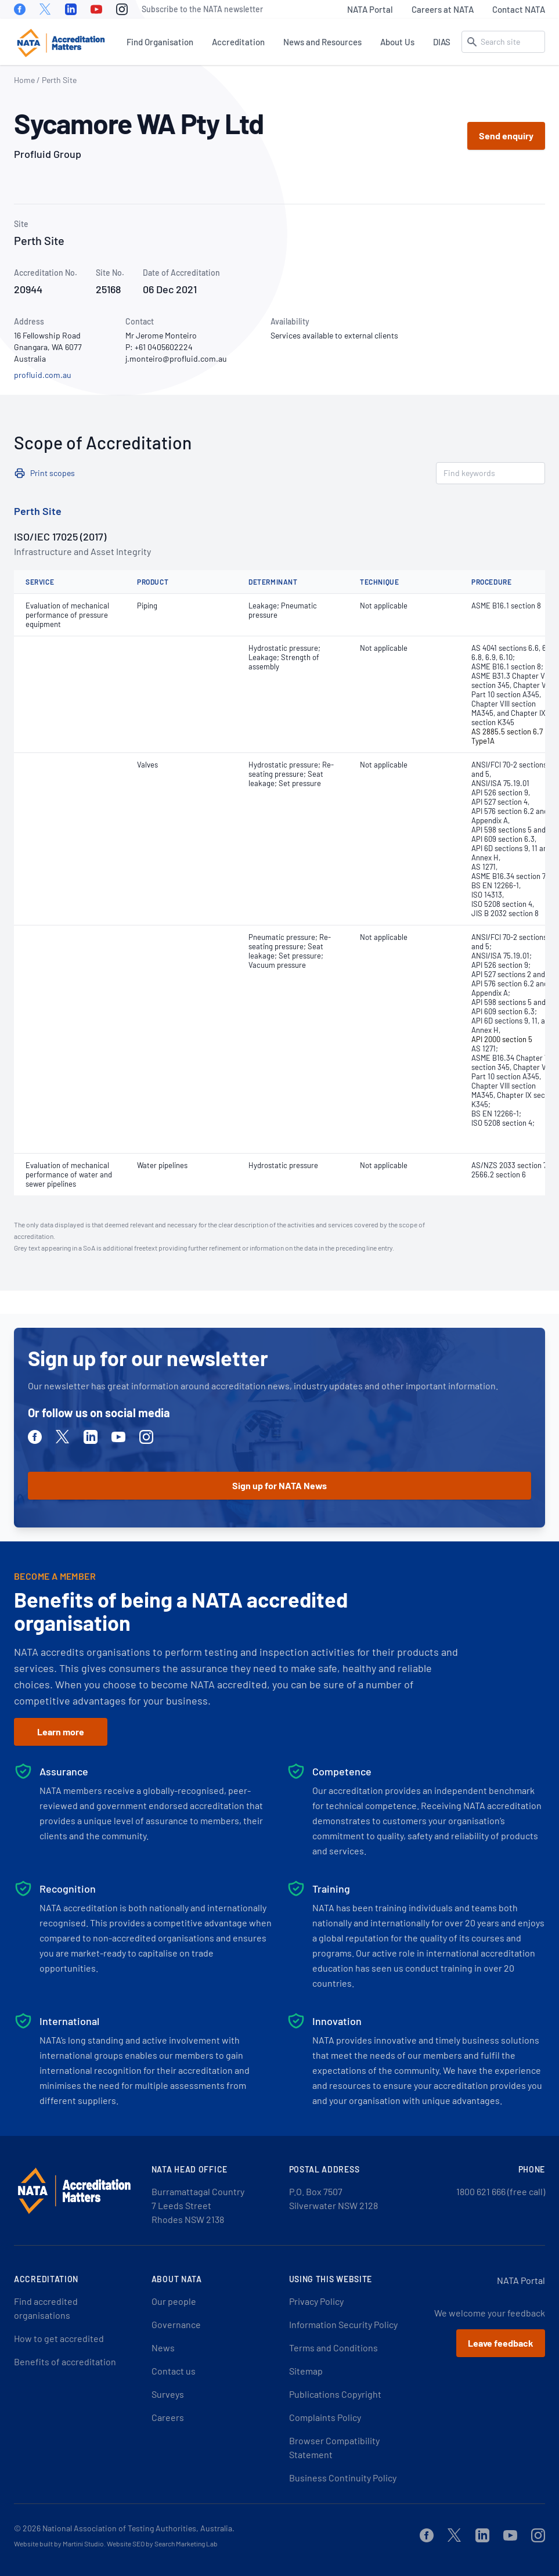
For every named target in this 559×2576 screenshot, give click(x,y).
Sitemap (306, 2370)
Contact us (174, 2370)
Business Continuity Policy (342, 2477)
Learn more (60, 1731)
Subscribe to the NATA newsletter (202, 9)
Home (24, 80)
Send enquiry (506, 135)
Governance (176, 2324)
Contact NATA (518, 9)
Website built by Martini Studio (59, 2543)
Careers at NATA (443, 9)
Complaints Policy (325, 2417)
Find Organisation (160, 42)
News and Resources (322, 42)
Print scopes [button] (52, 473)
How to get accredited (59, 2338)
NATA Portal (370, 9)
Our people (174, 2301)
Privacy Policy (316, 2301)
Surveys (168, 2394)
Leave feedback (500, 2342)
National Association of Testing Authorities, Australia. (138, 2528)
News (163, 2347)
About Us (397, 42)
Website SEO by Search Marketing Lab (162, 2543)
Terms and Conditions (333, 2347)
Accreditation (238, 42)
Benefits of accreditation (65, 2361)
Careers (168, 2417)
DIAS (441, 42)
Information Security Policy (343, 2324)
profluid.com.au (42, 375)
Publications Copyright (335, 2394)
